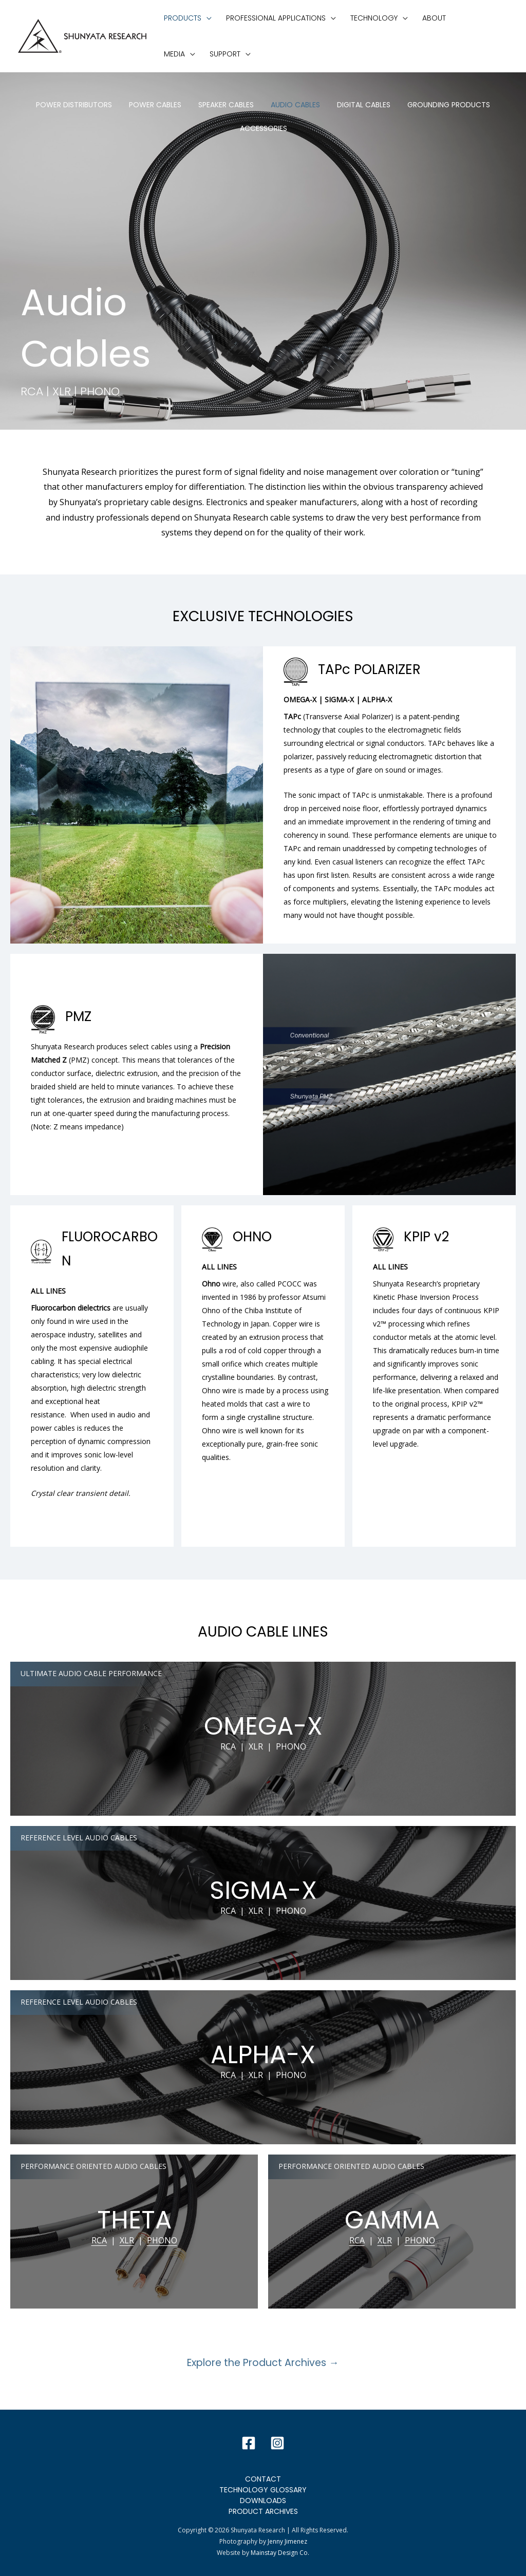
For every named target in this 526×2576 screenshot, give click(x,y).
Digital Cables (363, 105)
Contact (263, 2479)
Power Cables (155, 105)
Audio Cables (295, 105)
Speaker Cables (226, 105)
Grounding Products (448, 105)
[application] (206, 18)
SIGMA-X (263, 1890)
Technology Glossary (263, 2490)
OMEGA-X (263, 1726)
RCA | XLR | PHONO (263, 1746)
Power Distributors (74, 105)
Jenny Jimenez (287, 2541)
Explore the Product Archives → (263, 2363)
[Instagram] (277, 2443)
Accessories (263, 128)
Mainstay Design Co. (280, 2552)
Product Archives (263, 2511)
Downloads (263, 2500)
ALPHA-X (263, 2054)
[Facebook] (248, 2443)
